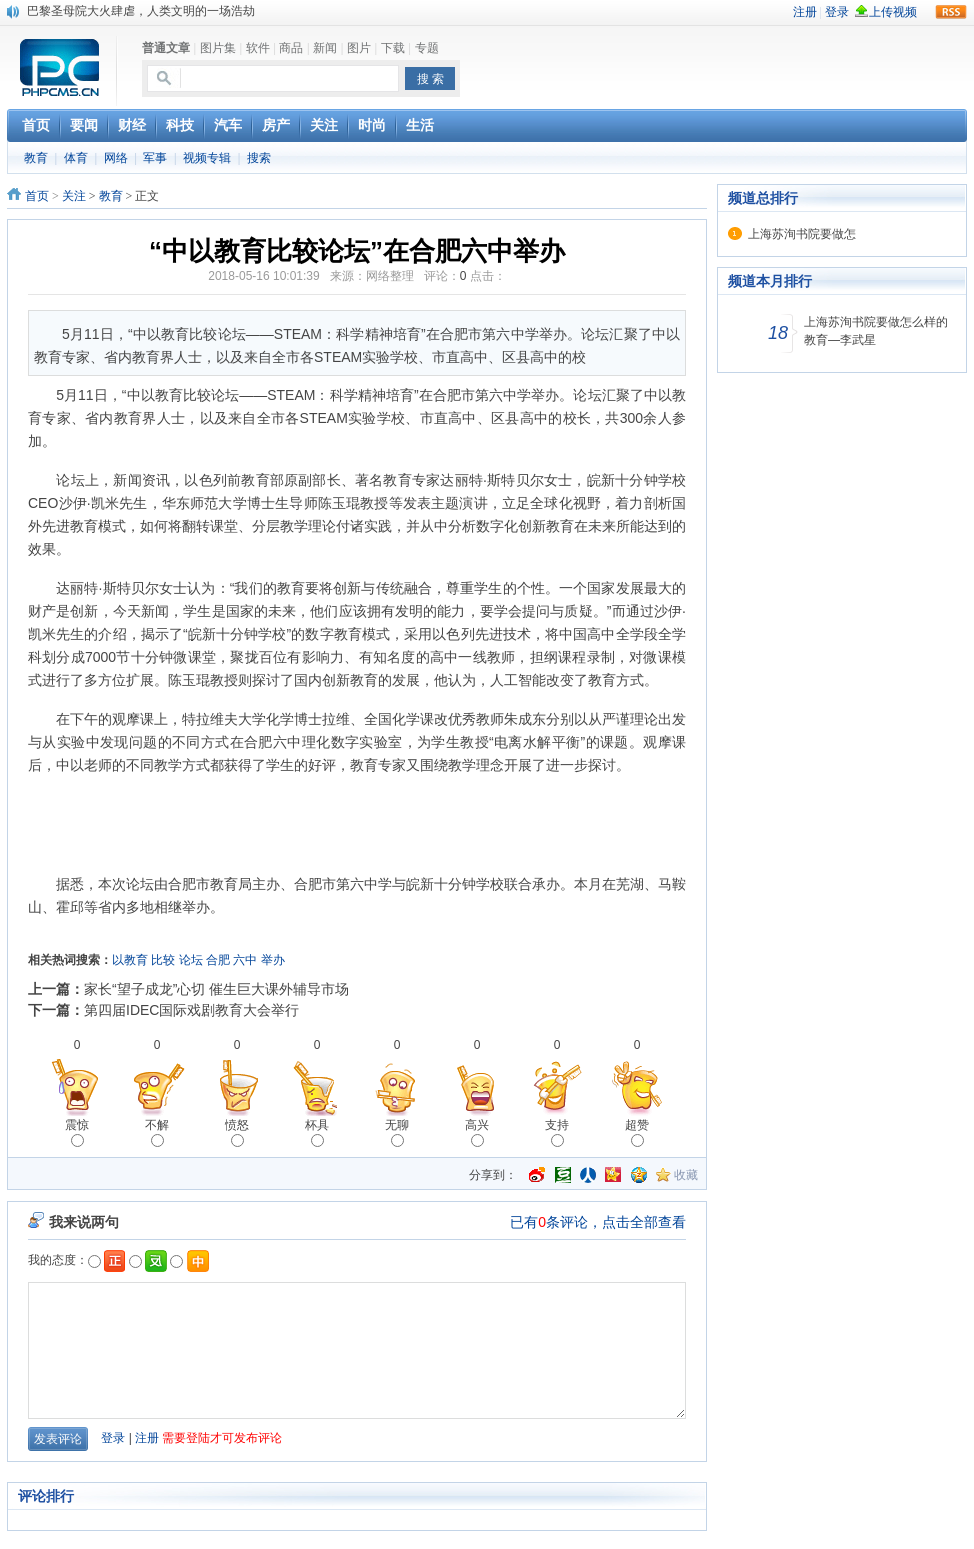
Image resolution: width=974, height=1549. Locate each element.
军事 (155, 158)
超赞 (637, 1132)
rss (951, 12)
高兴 (477, 1132)
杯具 (317, 1132)
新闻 (325, 48)
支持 (557, 1132)
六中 (245, 960)
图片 (359, 48)
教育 (36, 158)
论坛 (191, 960)
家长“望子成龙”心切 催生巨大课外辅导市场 (216, 989)
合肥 (218, 960)
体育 (76, 158)
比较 (163, 960)
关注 (74, 196)
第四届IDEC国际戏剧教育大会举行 (191, 1010)
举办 (273, 960)
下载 (393, 48)
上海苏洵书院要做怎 (802, 234)
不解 (157, 1132)
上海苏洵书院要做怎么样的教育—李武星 (876, 331)
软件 (258, 48)
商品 (291, 48)
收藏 (686, 1175)
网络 (116, 158)
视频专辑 (207, 158)
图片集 (218, 48)
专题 (427, 48)
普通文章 (166, 48)
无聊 (397, 1132)
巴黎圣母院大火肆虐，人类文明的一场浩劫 (141, 11)
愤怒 (237, 1132)
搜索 (259, 158)
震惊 (77, 1132)
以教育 (130, 960)
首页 (37, 196)
